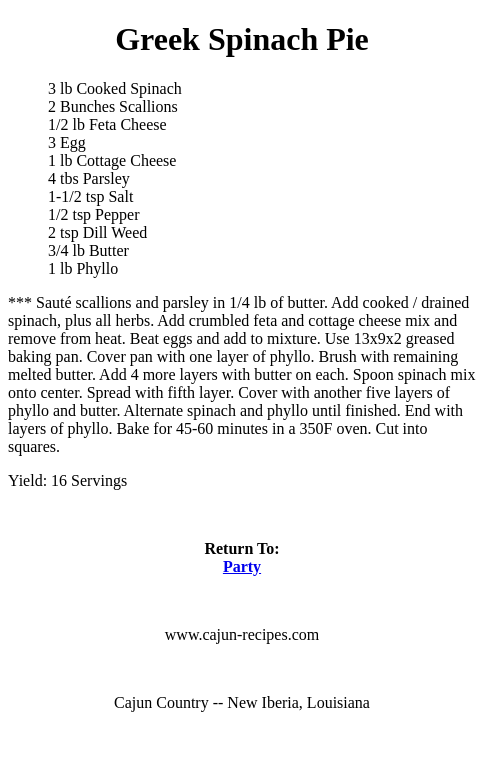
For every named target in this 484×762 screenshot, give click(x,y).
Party (242, 566)
